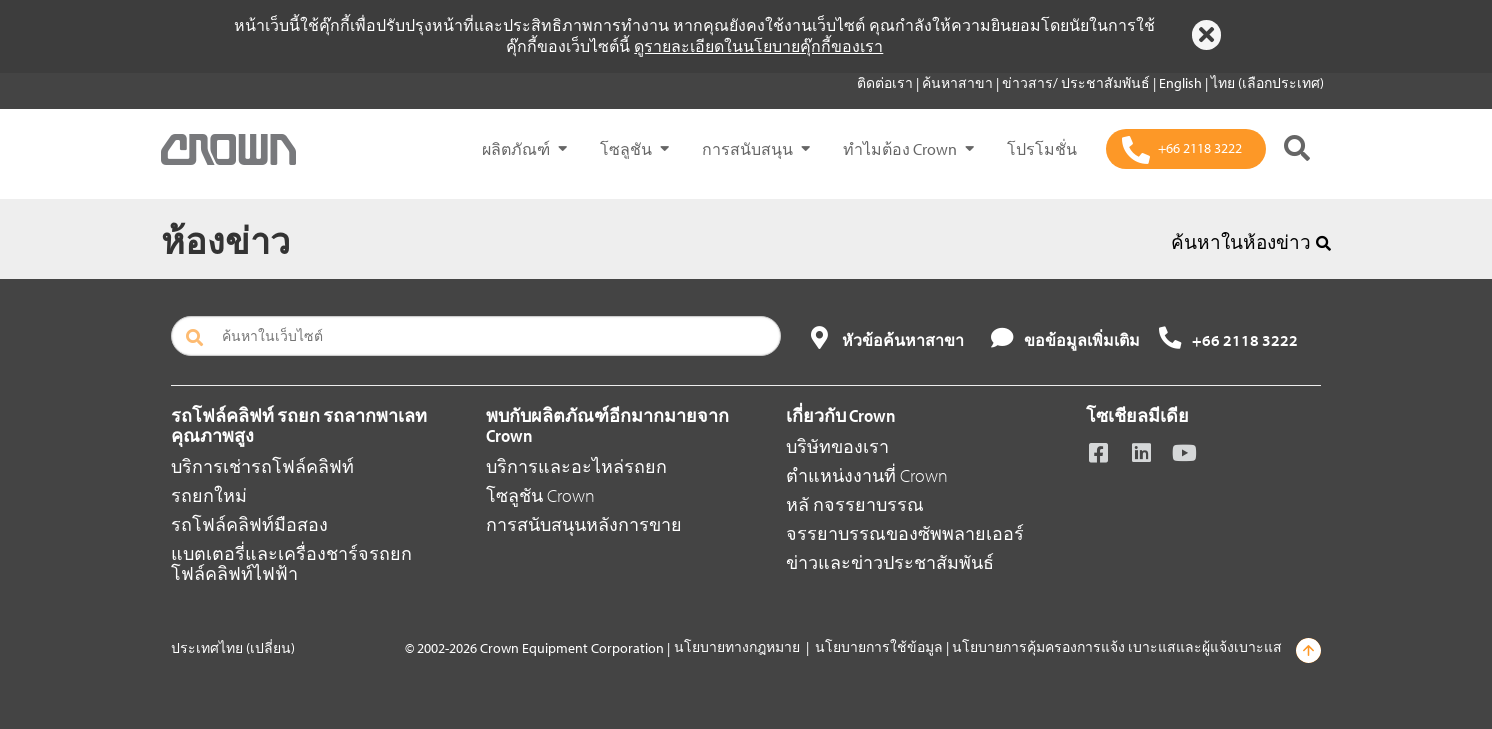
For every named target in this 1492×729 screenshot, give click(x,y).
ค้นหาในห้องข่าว (1251, 242)
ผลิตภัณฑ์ (516, 149)
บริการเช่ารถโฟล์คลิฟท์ (262, 466)
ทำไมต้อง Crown (900, 149)
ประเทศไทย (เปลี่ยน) (233, 648)
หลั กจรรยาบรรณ (855, 504)
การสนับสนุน (747, 149)
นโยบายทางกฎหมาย (737, 647)
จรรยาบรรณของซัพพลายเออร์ (905, 533)
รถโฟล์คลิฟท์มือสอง (249, 524)
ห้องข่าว (225, 240)
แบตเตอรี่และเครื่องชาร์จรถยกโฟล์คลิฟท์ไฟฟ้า (291, 563)
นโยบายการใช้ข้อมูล (879, 647)
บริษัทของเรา (837, 446)
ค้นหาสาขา (959, 83)
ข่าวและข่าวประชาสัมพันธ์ (890, 562)
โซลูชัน (626, 149)
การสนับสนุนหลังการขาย (584, 524)
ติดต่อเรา (886, 83)
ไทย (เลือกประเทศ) (1267, 83)
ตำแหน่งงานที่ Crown (867, 475)
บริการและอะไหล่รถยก (576, 466)
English (1182, 83)
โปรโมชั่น (1042, 149)
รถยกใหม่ (209, 495)
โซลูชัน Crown (540, 495)
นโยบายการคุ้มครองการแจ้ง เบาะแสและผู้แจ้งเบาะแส (1117, 647)
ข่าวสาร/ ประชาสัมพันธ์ (1077, 83)
